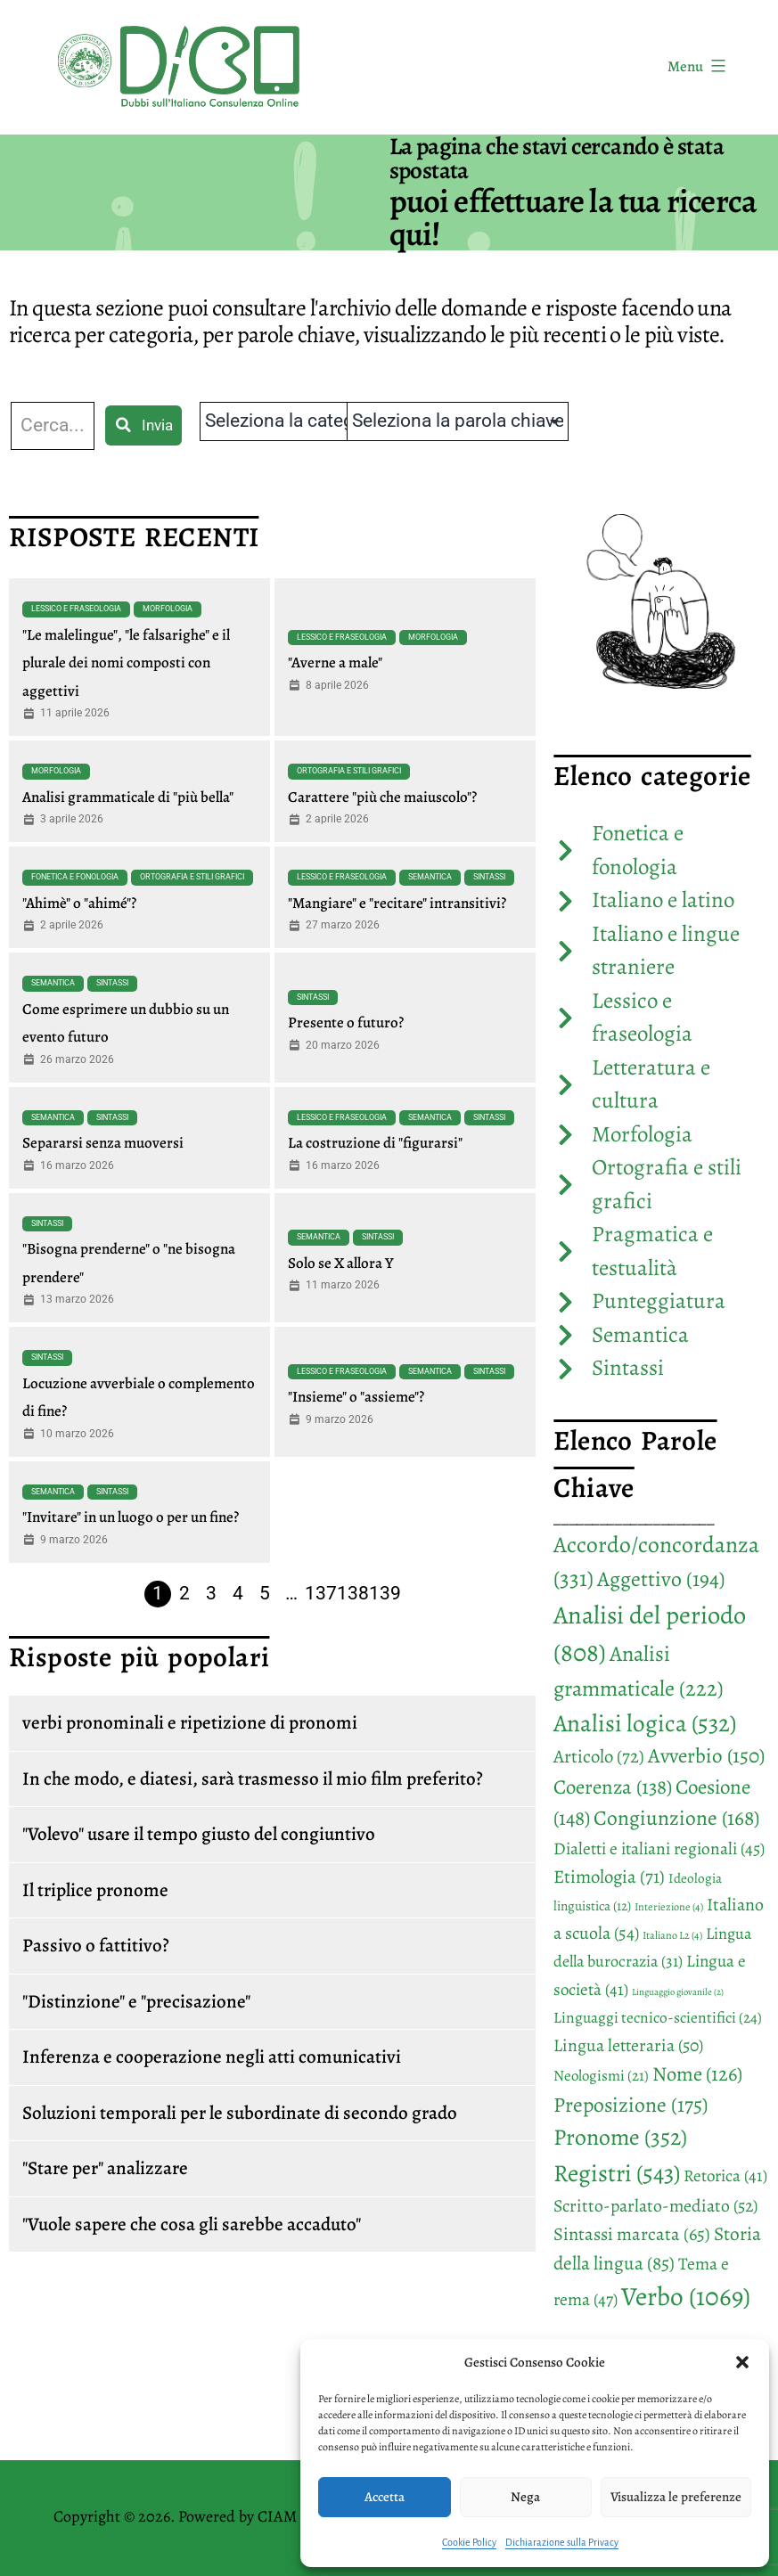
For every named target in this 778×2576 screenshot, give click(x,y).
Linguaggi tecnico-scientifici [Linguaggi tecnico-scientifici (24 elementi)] (657, 2017)
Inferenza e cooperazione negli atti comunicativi (211, 2056)
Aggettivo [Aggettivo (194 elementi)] (661, 1579)
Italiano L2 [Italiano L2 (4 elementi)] (672, 1935)
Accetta (384, 2497)
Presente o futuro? (346, 1022)
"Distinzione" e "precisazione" (136, 2001)
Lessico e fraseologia (76, 608)
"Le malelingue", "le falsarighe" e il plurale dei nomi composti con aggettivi (126, 663)
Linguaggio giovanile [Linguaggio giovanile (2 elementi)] (678, 1992)
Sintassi (489, 876)
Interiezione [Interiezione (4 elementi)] (669, 1907)
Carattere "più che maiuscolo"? (382, 797)
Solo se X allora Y (341, 1263)
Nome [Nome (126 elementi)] (697, 2074)
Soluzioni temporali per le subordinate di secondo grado (239, 2112)
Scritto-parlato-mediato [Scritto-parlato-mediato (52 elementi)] (655, 2206)
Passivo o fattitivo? (95, 1945)
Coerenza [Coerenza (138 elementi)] (612, 1787)
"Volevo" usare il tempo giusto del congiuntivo (198, 1833)
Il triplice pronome (95, 1889)
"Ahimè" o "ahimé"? (79, 903)
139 (385, 1593)
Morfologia (167, 608)
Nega (525, 2497)
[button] (742, 2362)
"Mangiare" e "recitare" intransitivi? (397, 903)
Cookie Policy (469, 2542)
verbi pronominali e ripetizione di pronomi (189, 1722)
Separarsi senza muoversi (103, 1143)
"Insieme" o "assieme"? (356, 1396)
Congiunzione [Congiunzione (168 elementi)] (676, 1817)
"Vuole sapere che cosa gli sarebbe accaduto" (191, 2224)
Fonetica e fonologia (75, 876)
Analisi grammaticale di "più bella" (127, 797)
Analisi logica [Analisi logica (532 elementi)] (644, 1722)
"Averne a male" (335, 662)
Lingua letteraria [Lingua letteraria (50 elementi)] (628, 2045)
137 (321, 1593)
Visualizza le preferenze (675, 2497)
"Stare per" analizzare (105, 2167)
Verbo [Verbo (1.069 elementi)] (685, 2296)
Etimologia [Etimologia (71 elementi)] (609, 1876)
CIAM (277, 2516)
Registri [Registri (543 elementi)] (616, 2172)
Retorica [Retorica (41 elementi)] (725, 2176)
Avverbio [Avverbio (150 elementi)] (706, 1756)
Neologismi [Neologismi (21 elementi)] (601, 2075)
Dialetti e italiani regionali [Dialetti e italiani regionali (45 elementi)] (659, 1848)
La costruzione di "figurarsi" (375, 1143)
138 (353, 1593)
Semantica (430, 876)
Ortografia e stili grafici (349, 770)
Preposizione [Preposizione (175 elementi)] (630, 2104)
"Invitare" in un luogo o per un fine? (130, 1517)
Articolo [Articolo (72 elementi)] (598, 1756)
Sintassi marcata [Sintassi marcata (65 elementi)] (631, 2233)
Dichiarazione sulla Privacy (561, 2542)
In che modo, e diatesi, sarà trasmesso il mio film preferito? (252, 1778)
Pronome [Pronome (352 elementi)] (620, 2137)
